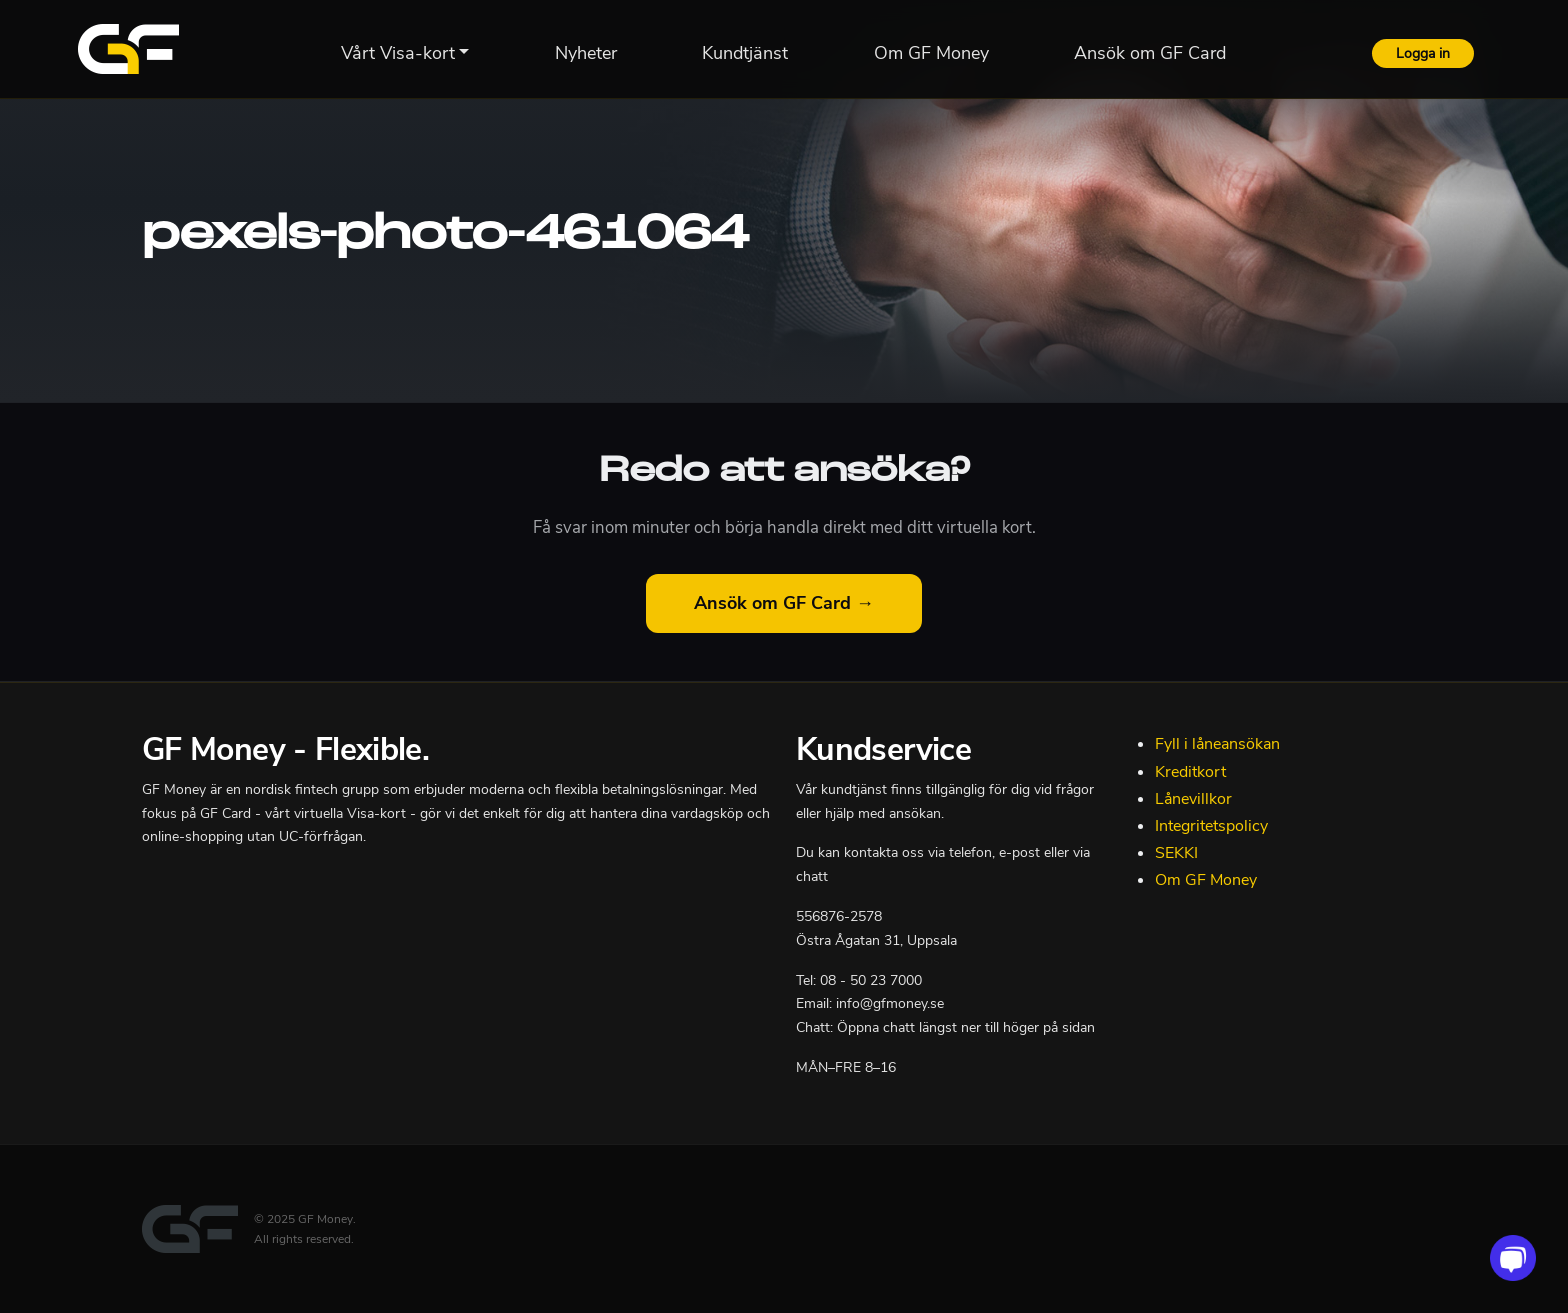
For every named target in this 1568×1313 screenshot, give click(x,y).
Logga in (1423, 53)
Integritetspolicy (1211, 826)
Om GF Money (1206, 880)
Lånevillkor (1193, 799)
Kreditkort (1190, 772)
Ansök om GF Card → (784, 603)
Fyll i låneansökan (1217, 744)
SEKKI (1176, 853)
